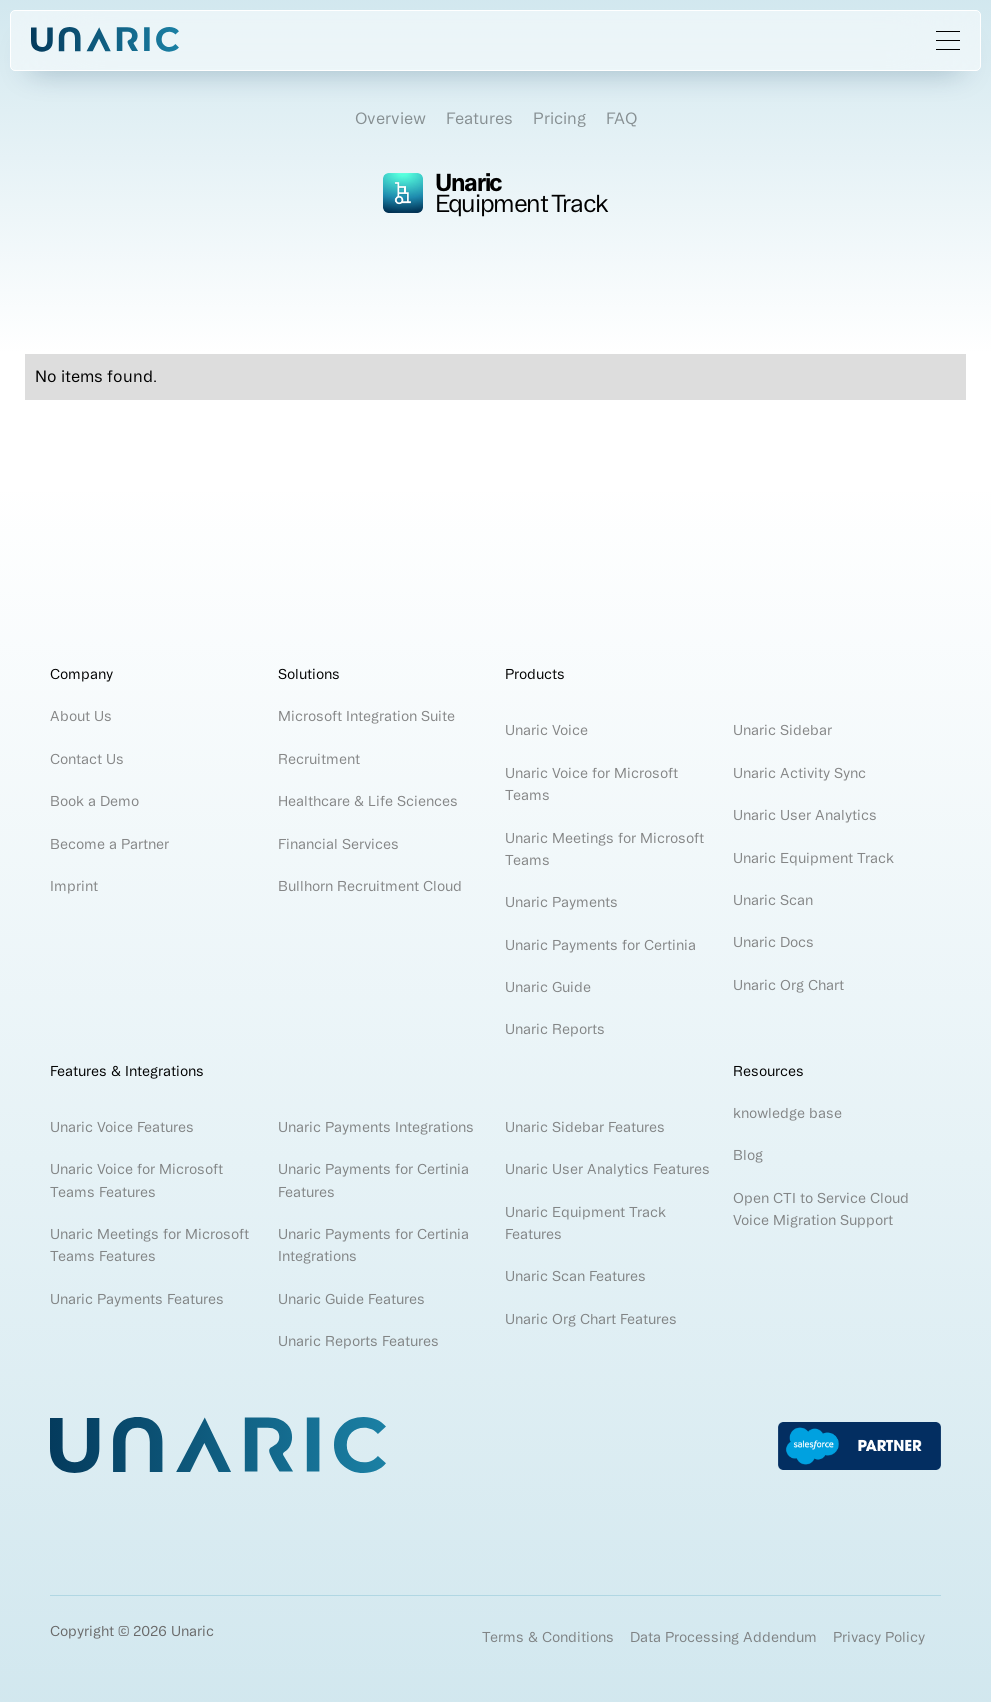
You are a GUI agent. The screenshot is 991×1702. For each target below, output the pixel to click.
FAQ (621, 118)
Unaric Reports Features (358, 1341)
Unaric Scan (773, 900)
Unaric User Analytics (805, 815)
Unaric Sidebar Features (585, 1127)
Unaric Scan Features (575, 1276)
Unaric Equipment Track (813, 858)
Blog (748, 1155)
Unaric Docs (773, 942)
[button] (948, 40)
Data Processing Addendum (723, 1637)
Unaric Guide (548, 987)
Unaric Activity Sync (801, 773)
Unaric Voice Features (122, 1127)
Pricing (559, 118)
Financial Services (338, 844)
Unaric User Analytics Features (607, 1169)
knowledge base (787, 1113)
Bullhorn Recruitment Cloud (370, 886)
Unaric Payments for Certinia (600, 945)
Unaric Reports (555, 1029)
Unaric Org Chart (788, 985)
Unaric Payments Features (137, 1299)
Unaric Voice (546, 730)
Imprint (74, 886)
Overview (390, 118)
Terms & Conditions (548, 1637)
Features (479, 118)
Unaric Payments (561, 902)
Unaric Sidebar (782, 730)
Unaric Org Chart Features (591, 1319)
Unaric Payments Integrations (376, 1127)
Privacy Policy (879, 1637)
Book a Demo (94, 801)
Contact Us (87, 759)
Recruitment (319, 759)
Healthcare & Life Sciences (368, 801)
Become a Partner (109, 844)
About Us (81, 716)
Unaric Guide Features (351, 1299)
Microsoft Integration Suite (366, 716)
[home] (105, 40)
